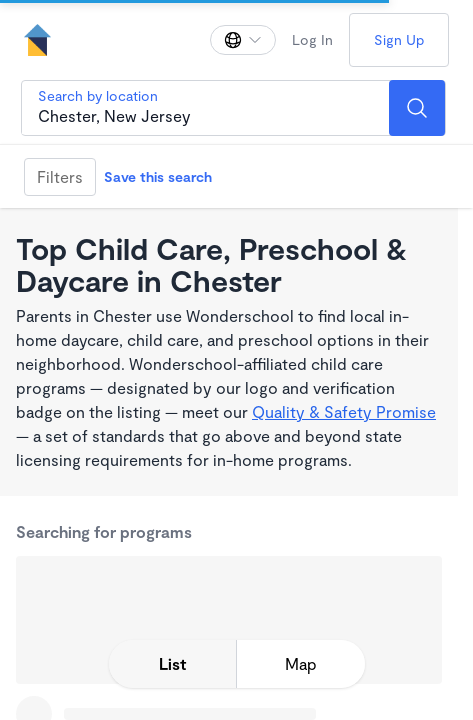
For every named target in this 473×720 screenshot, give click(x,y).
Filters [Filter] (60, 176)
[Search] (417, 108)
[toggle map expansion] (301, 664)
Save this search (158, 176)
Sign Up (399, 39)
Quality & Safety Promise (344, 411)
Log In (312, 39)
